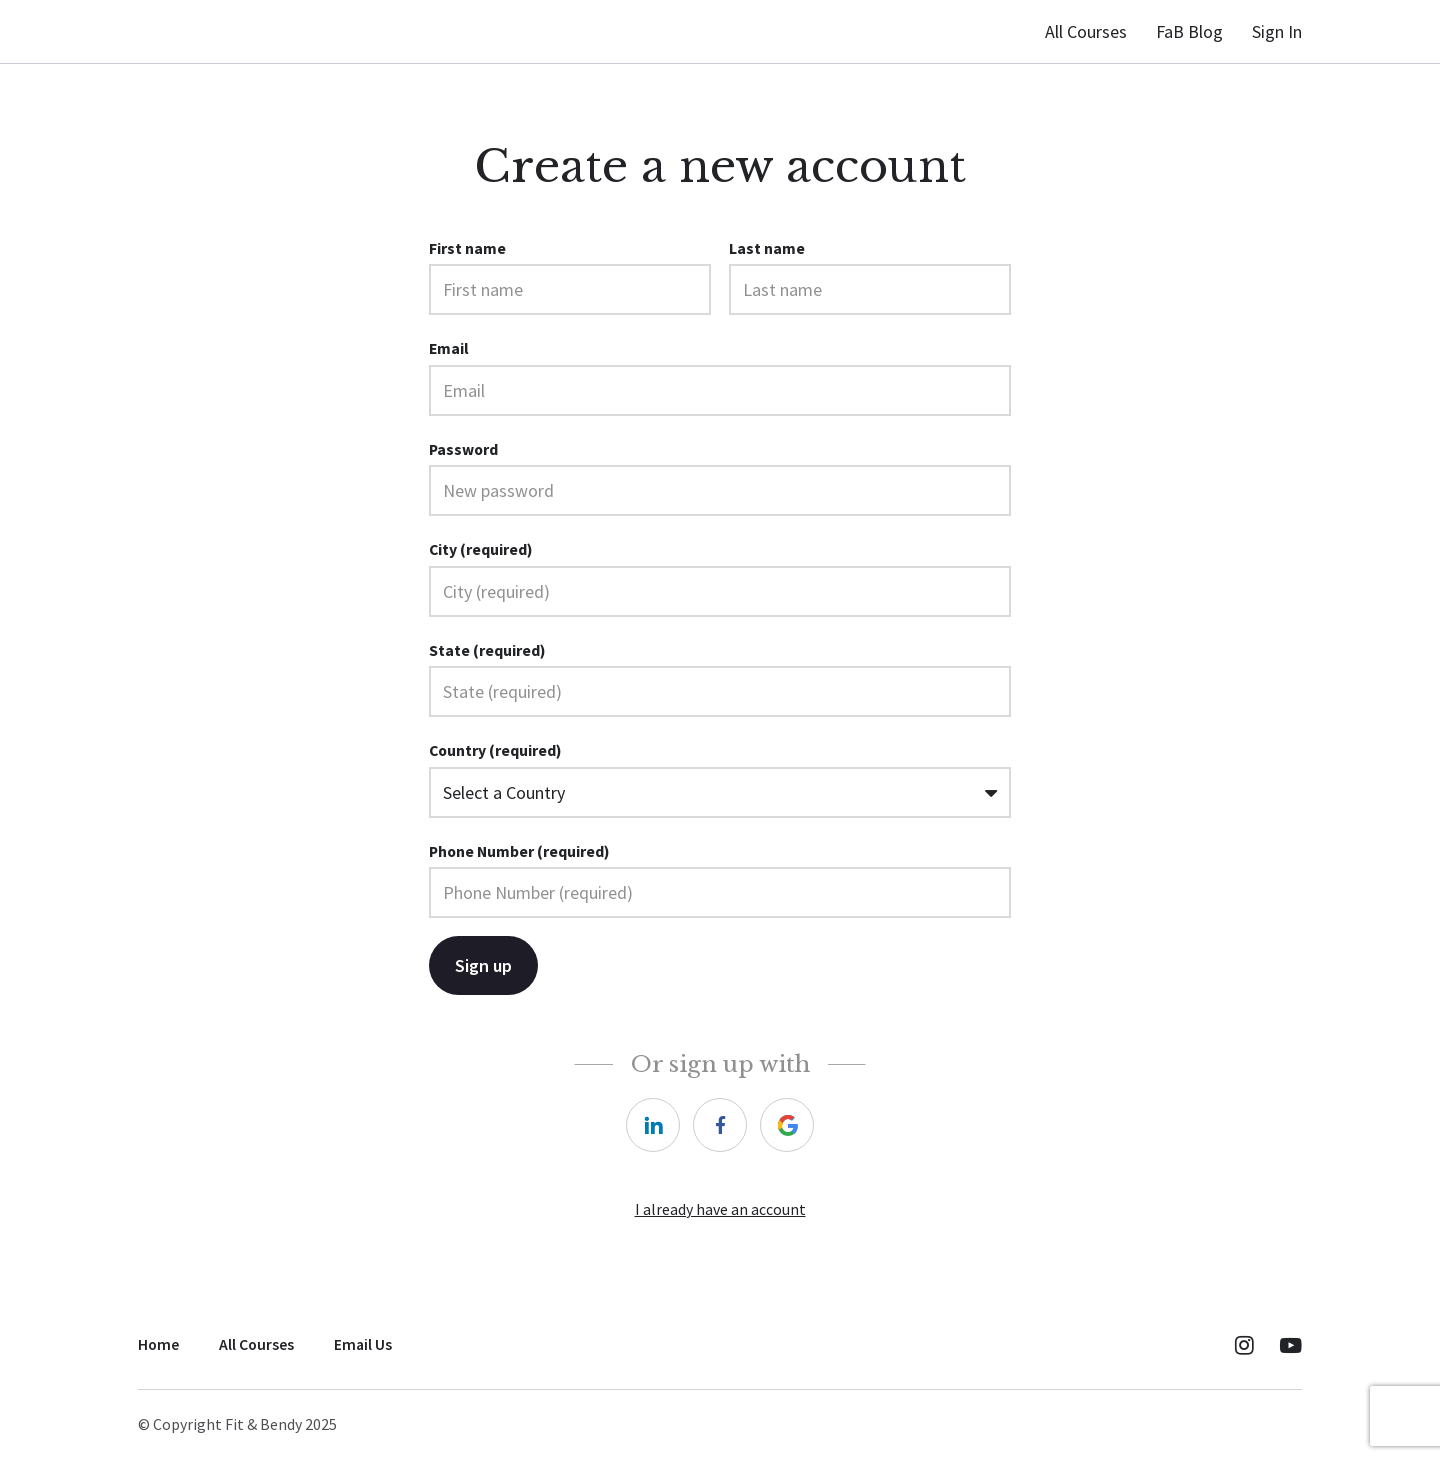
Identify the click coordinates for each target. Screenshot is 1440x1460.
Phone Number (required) (519, 848)
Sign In (1277, 31)
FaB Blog (1189, 31)
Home (158, 1341)
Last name (767, 248)
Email (449, 348)
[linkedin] (653, 1122)
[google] (787, 1122)
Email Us (363, 1341)
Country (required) (495, 750)
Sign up (483, 962)
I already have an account (720, 1206)
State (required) (487, 650)
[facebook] (720, 1122)
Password (463, 449)
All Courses (1086, 31)
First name (467, 248)
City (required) (481, 549)
